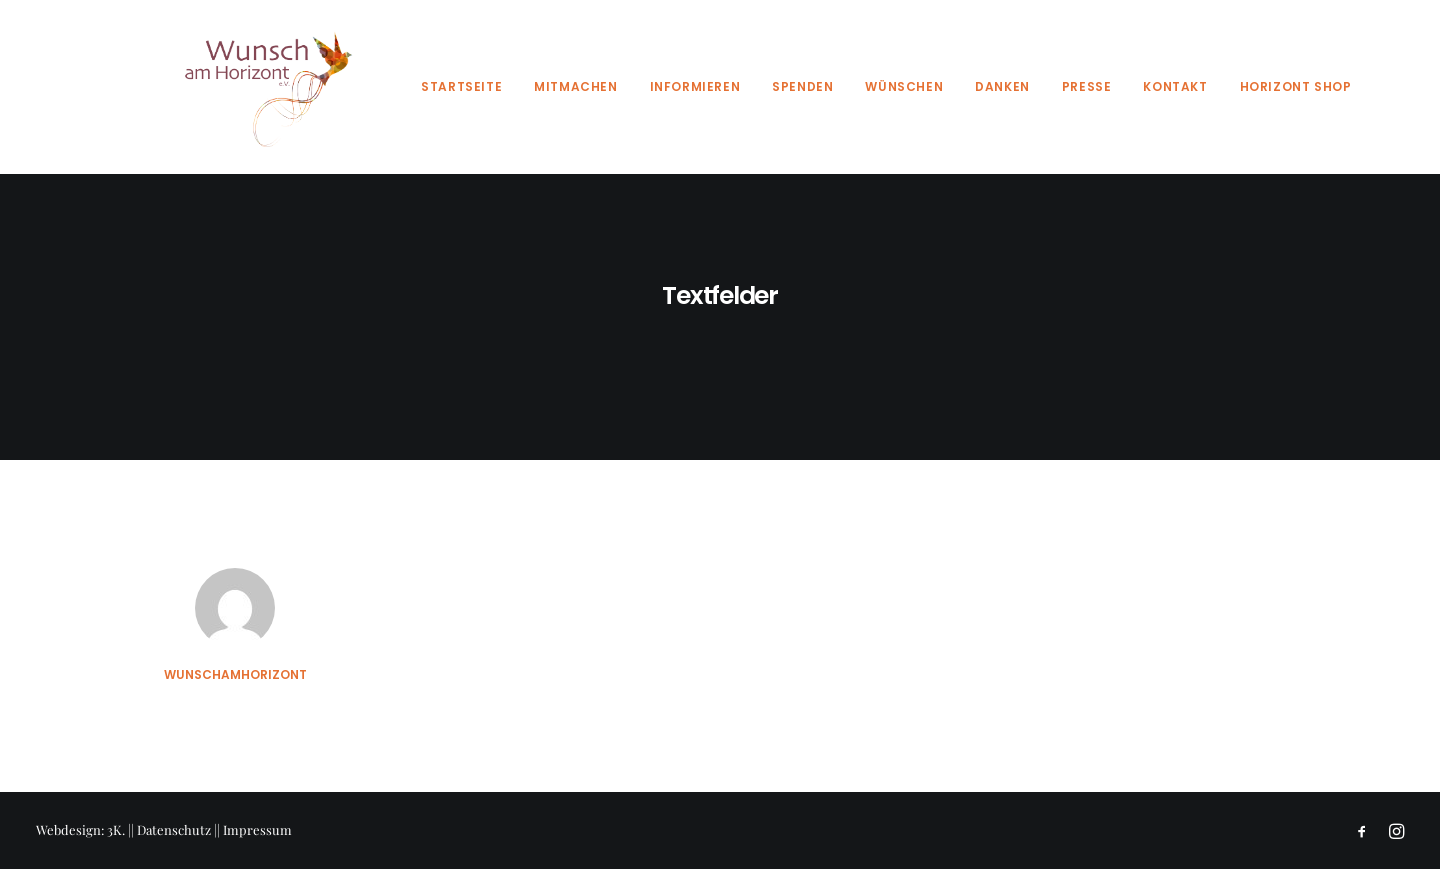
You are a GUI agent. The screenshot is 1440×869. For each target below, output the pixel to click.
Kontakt (1175, 86)
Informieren (695, 86)
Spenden (802, 86)
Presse (1087, 86)
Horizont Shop (1296, 86)
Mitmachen (575, 86)
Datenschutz (174, 829)
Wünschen (904, 86)
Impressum (257, 829)
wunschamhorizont (235, 674)
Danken (1002, 86)
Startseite (461, 86)
